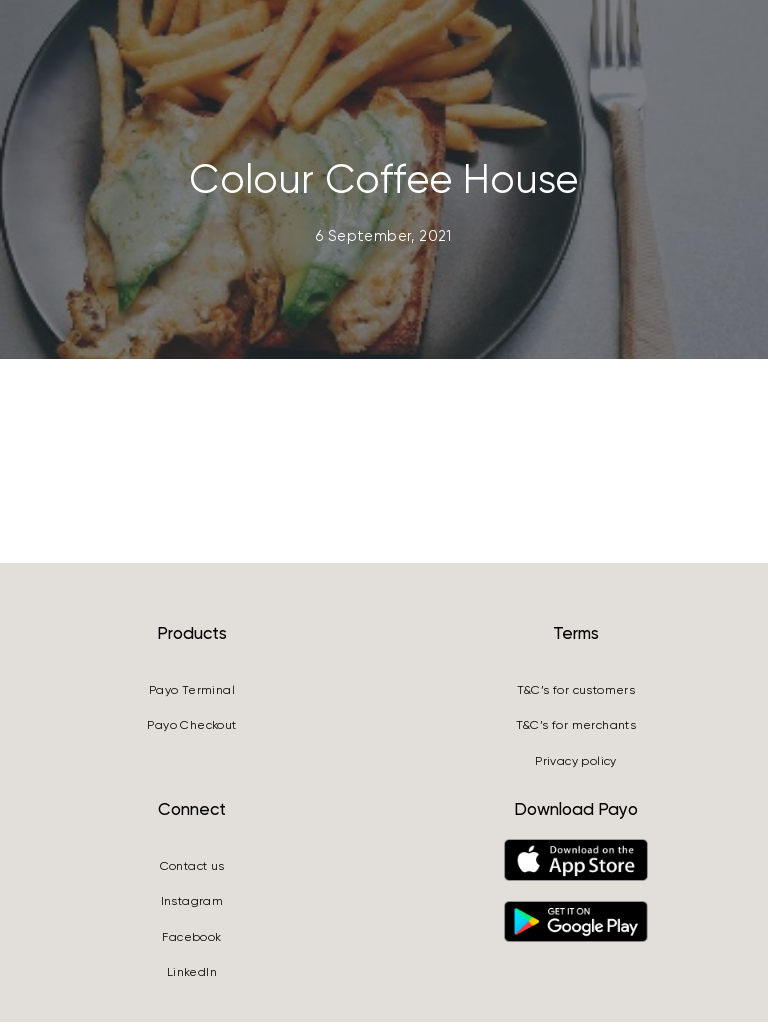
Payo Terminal (192, 695)
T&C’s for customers (576, 695)
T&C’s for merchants (576, 731)
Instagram (192, 906)
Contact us (192, 871)
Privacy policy (576, 766)
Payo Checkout (191, 731)
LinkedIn (192, 977)
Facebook (191, 942)
